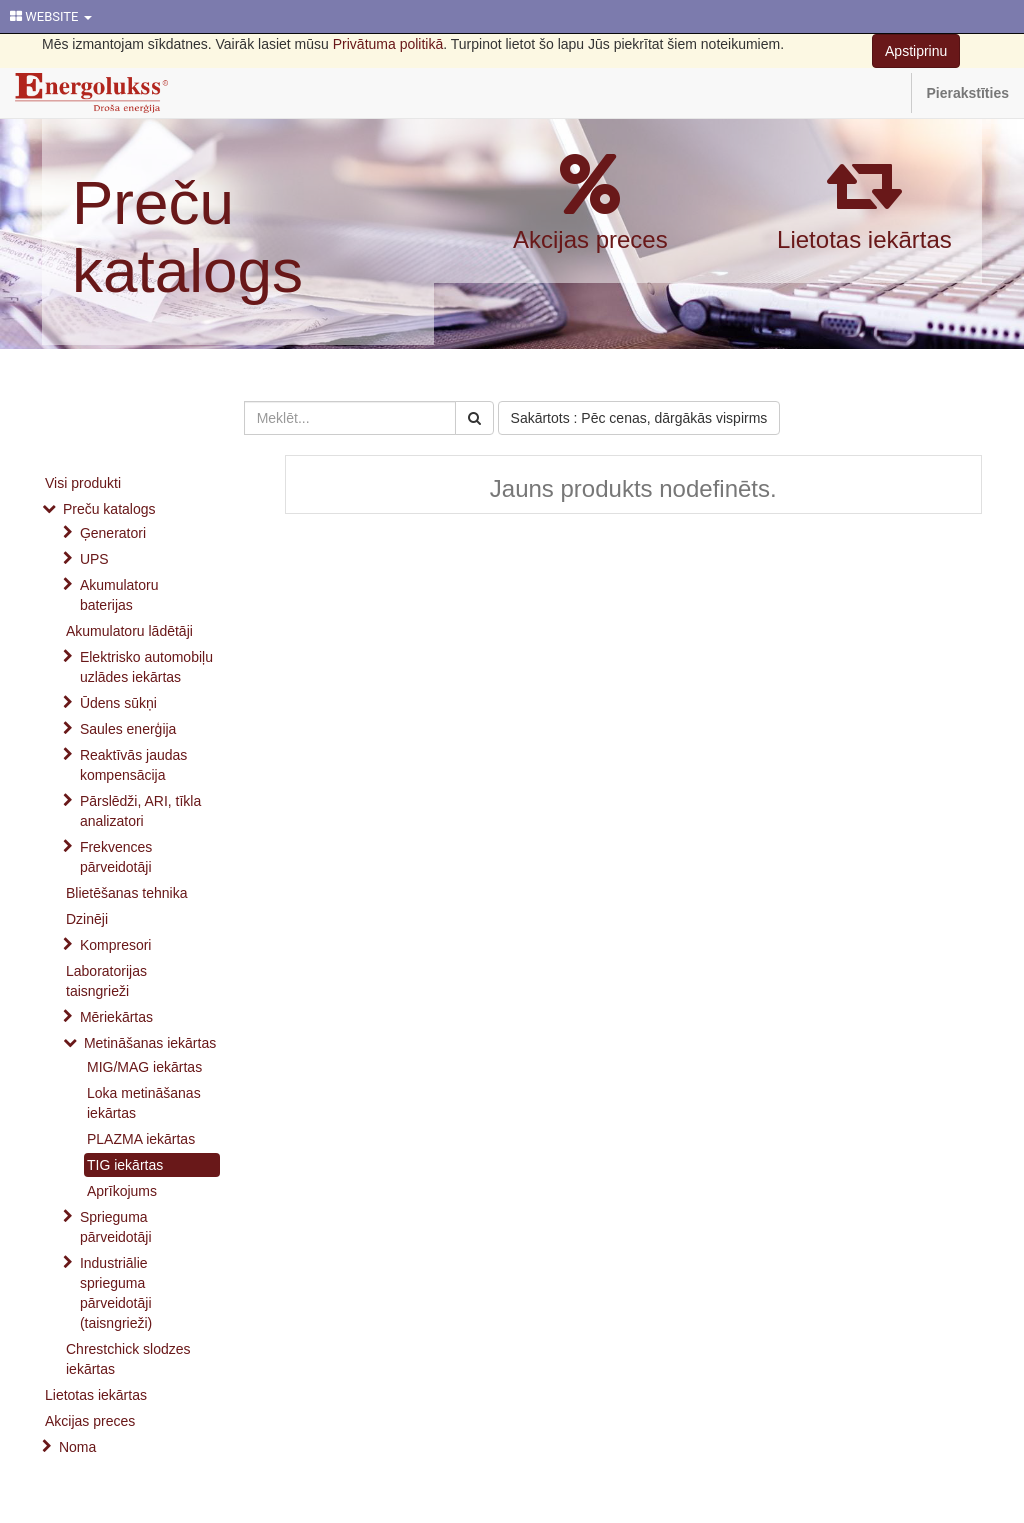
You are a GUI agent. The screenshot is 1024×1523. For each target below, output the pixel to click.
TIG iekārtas (125, 1165)
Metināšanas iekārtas (150, 1043)
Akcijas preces (590, 239)
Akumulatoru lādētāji (129, 631)
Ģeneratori (113, 533)
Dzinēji (87, 919)
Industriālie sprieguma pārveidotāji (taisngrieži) (116, 1293)
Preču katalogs (187, 236)
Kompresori (116, 945)
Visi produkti (83, 483)
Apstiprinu (916, 51)
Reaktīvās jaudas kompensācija (133, 765)
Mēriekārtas (116, 1017)
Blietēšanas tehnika (126, 893)
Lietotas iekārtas (864, 239)
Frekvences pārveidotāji (116, 857)
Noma (77, 1447)
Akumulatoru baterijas (119, 595)
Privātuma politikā (388, 44)
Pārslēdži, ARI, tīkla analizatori (140, 811)
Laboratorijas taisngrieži (106, 981)
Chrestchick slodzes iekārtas (128, 1359)
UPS (94, 559)
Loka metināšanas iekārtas (144, 1103)
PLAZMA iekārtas (141, 1139)
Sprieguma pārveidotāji (116, 1227)
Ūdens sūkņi (118, 703)
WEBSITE (51, 16)
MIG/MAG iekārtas (144, 1067)
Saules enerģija (128, 729)
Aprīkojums (122, 1191)
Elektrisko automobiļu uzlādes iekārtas (146, 667)
